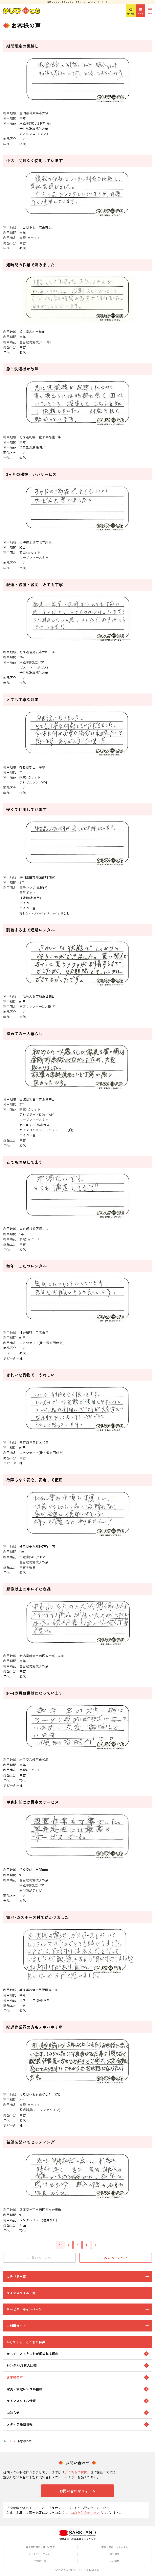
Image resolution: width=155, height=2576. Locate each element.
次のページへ (115, 2257)
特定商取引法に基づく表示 (40, 2547)
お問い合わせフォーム (77, 2490)
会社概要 (114, 2553)
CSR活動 (114, 2560)
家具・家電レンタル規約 (114, 2547)
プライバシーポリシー (40, 2553)
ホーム (7, 2441)
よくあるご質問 (76, 2472)
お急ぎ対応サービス (85, 2512)
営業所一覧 (40, 2560)
